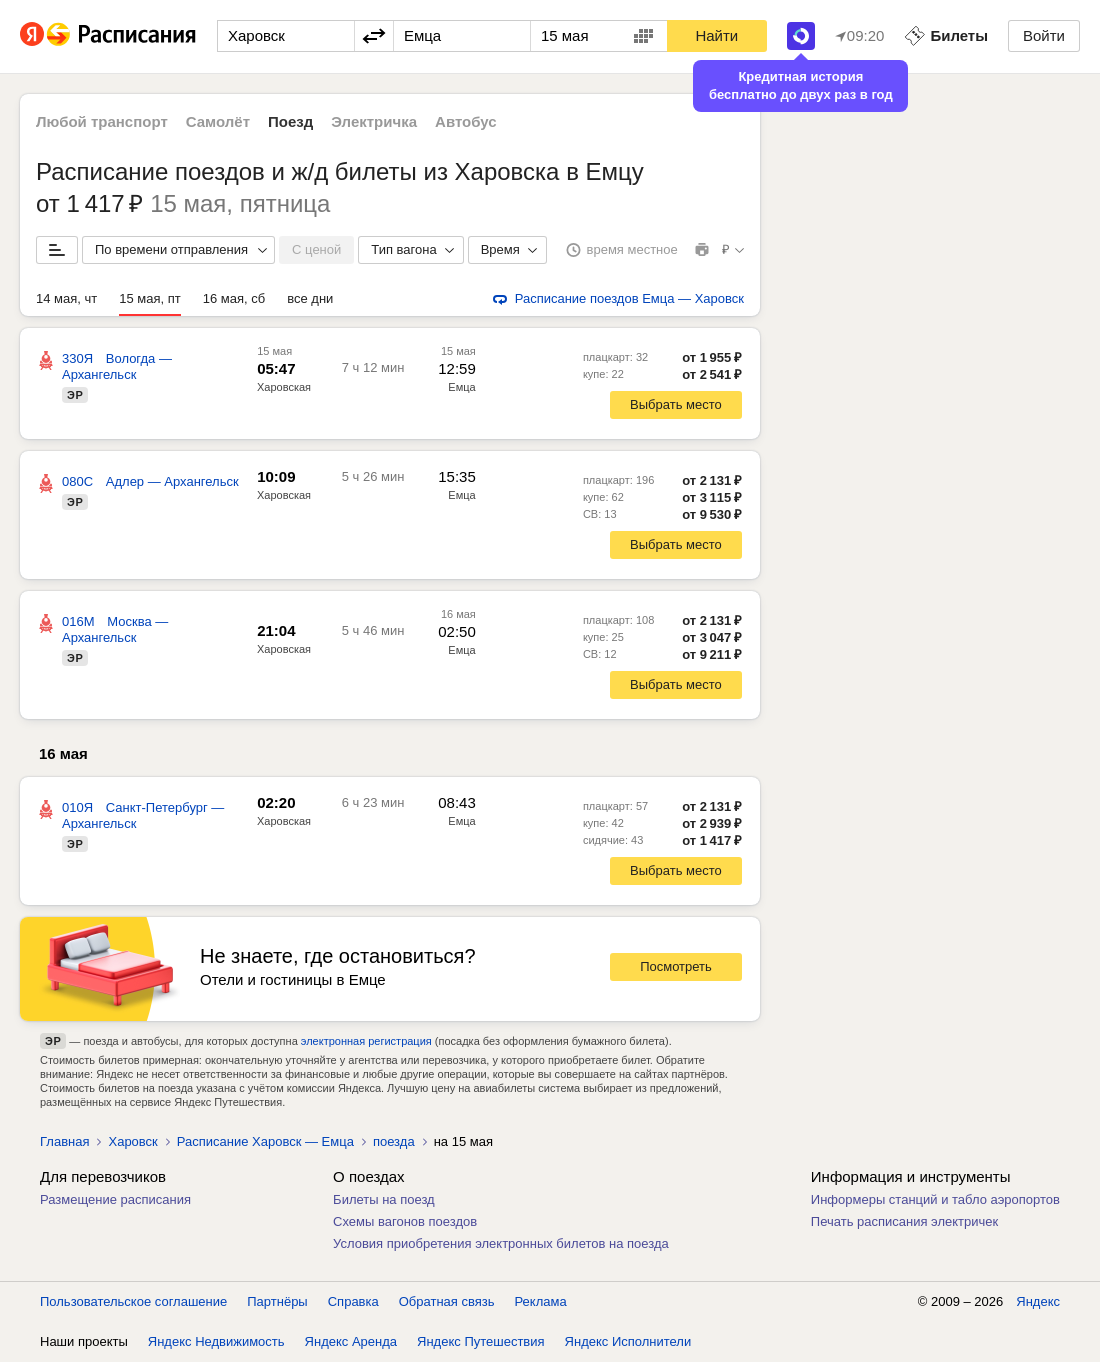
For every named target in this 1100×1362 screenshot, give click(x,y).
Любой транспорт (102, 121)
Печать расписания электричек (904, 1221)
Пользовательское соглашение (133, 1301)
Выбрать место (676, 404)
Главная (64, 1141)
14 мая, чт (66, 298)
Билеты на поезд (384, 1199)
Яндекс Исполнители (628, 1341)
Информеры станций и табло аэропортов (935, 1199)
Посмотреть (676, 966)
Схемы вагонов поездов (405, 1221)
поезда (394, 1141)
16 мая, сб (234, 298)
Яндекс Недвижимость (216, 1341)
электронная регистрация (366, 1041)
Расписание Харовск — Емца (265, 1141)
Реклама (541, 1301)
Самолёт (218, 121)
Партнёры (277, 1301)
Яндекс (1038, 1301)
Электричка (374, 121)
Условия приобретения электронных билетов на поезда (501, 1243)
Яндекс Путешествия (481, 1341)
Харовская (284, 387)
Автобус (466, 121)
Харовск (132, 1141)
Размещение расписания (115, 1199)
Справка (353, 1301)
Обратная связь (447, 1301)
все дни (310, 298)
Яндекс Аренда (351, 1341)
